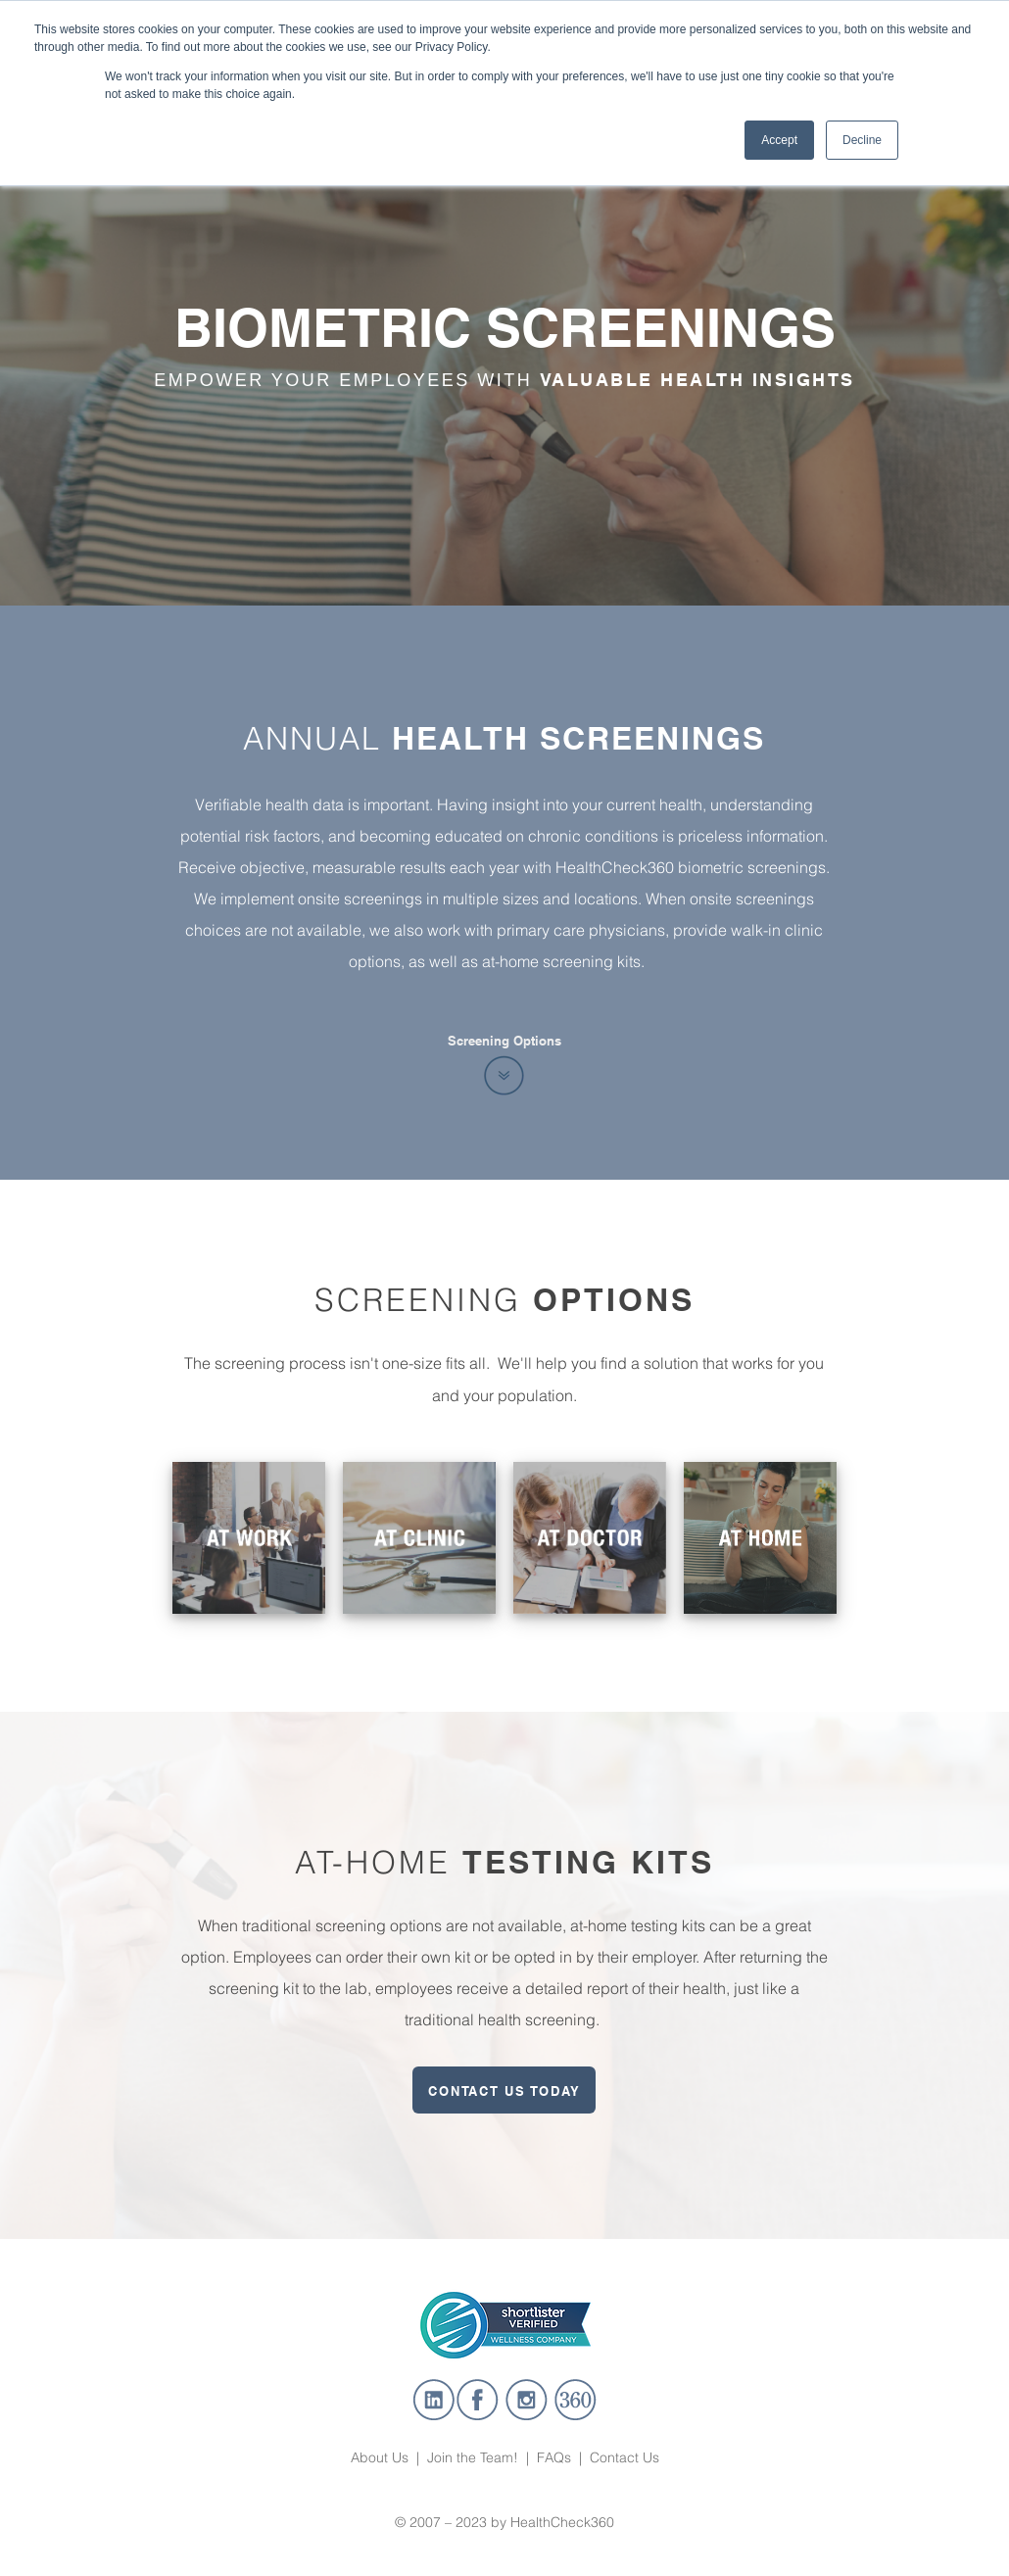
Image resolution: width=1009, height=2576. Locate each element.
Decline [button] (862, 140)
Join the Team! (472, 2457)
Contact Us (624, 2457)
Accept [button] (779, 140)
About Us (381, 2457)
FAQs (554, 2457)
